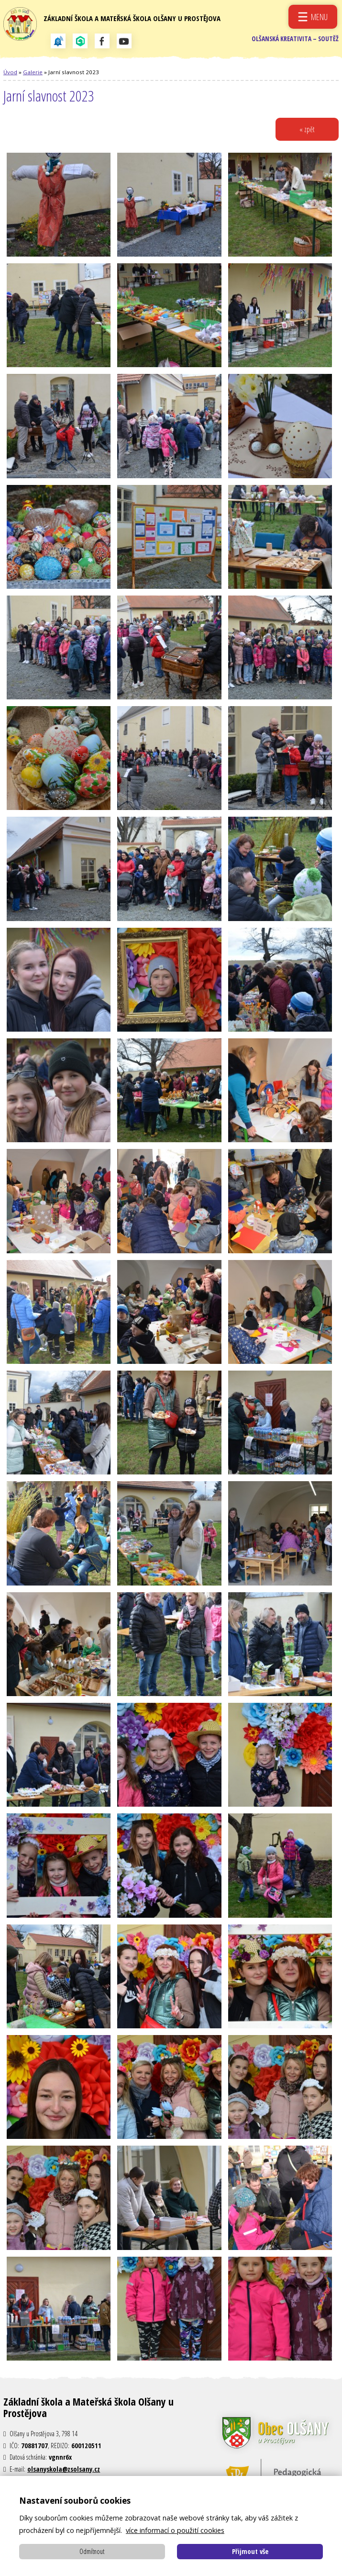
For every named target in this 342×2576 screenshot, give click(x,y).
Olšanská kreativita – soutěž (293, 43)
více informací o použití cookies (175, 2530)
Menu (319, 16)
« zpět (306, 136)
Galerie (33, 78)
